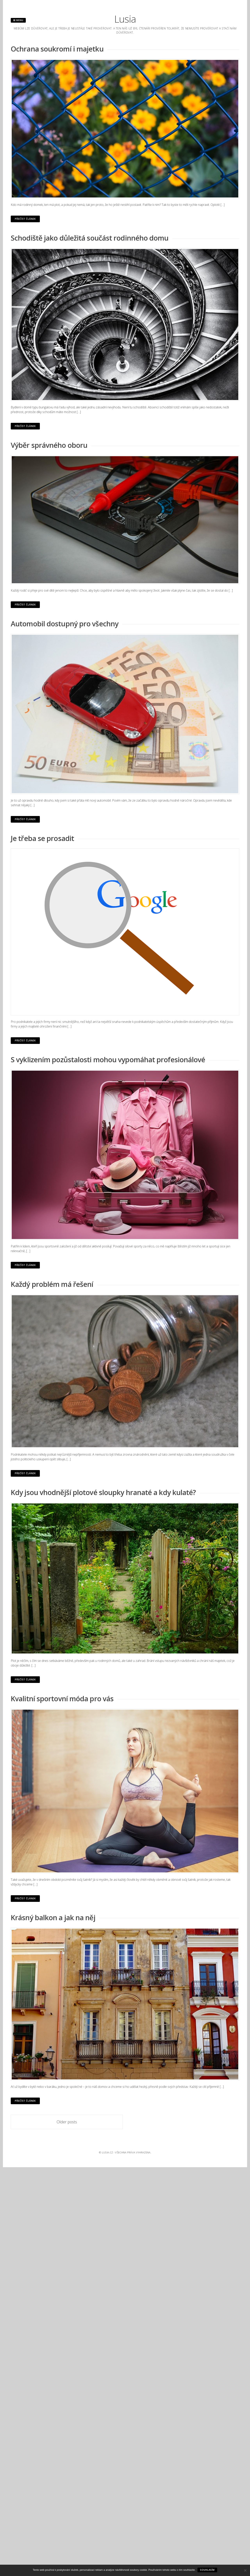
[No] (245, 2570)
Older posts (67, 2121)
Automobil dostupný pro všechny (64, 623)
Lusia (125, 19)
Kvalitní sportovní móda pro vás (62, 1698)
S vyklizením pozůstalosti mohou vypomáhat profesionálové (108, 1059)
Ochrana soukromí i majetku (57, 49)
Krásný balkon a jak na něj (53, 1917)
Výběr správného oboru (49, 445)
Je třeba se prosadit (42, 838)
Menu (18, 20)
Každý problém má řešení (52, 1284)
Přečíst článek (25, 218)
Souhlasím (207, 2570)
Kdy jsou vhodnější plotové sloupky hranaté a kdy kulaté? (103, 1492)
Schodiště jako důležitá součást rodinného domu (90, 238)
